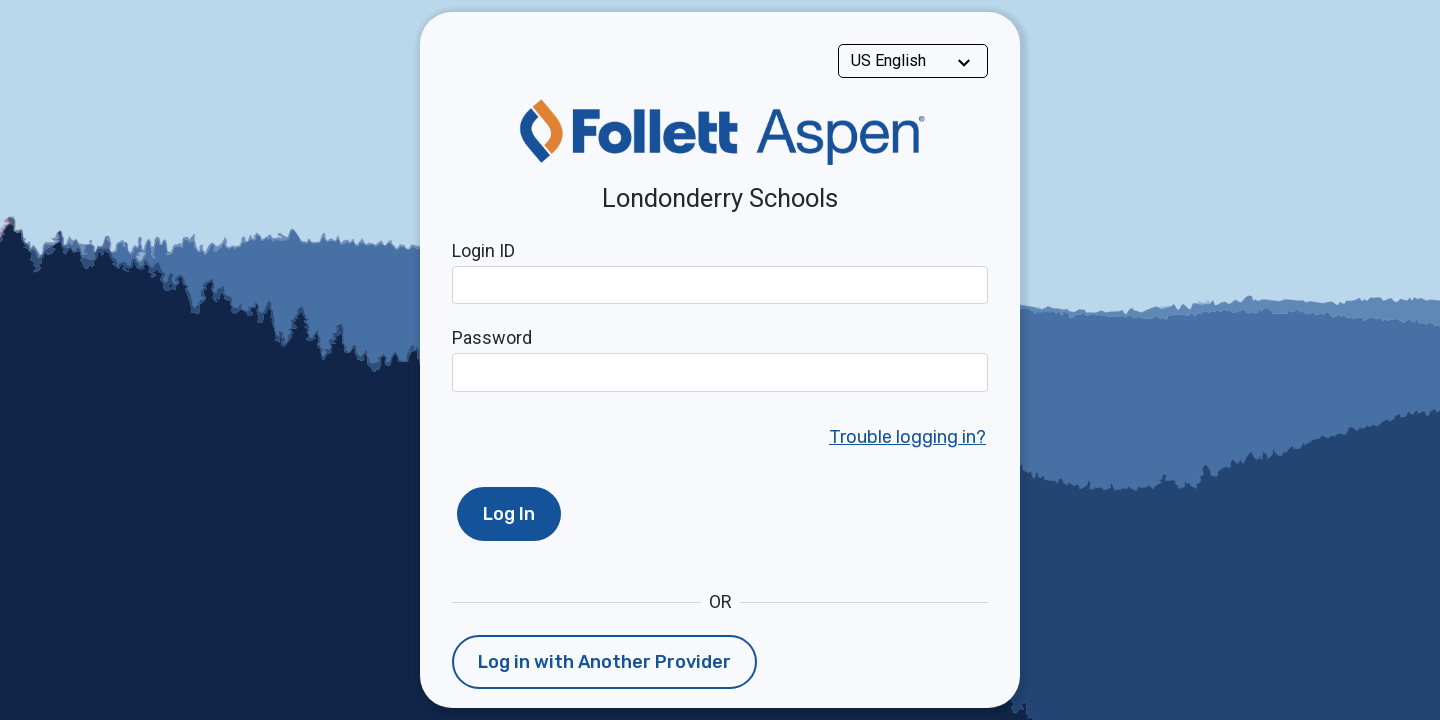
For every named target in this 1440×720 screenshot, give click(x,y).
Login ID (483, 250)
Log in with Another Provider (604, 662)
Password (492, 337)
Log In (509, 514)
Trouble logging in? (907, 437)
